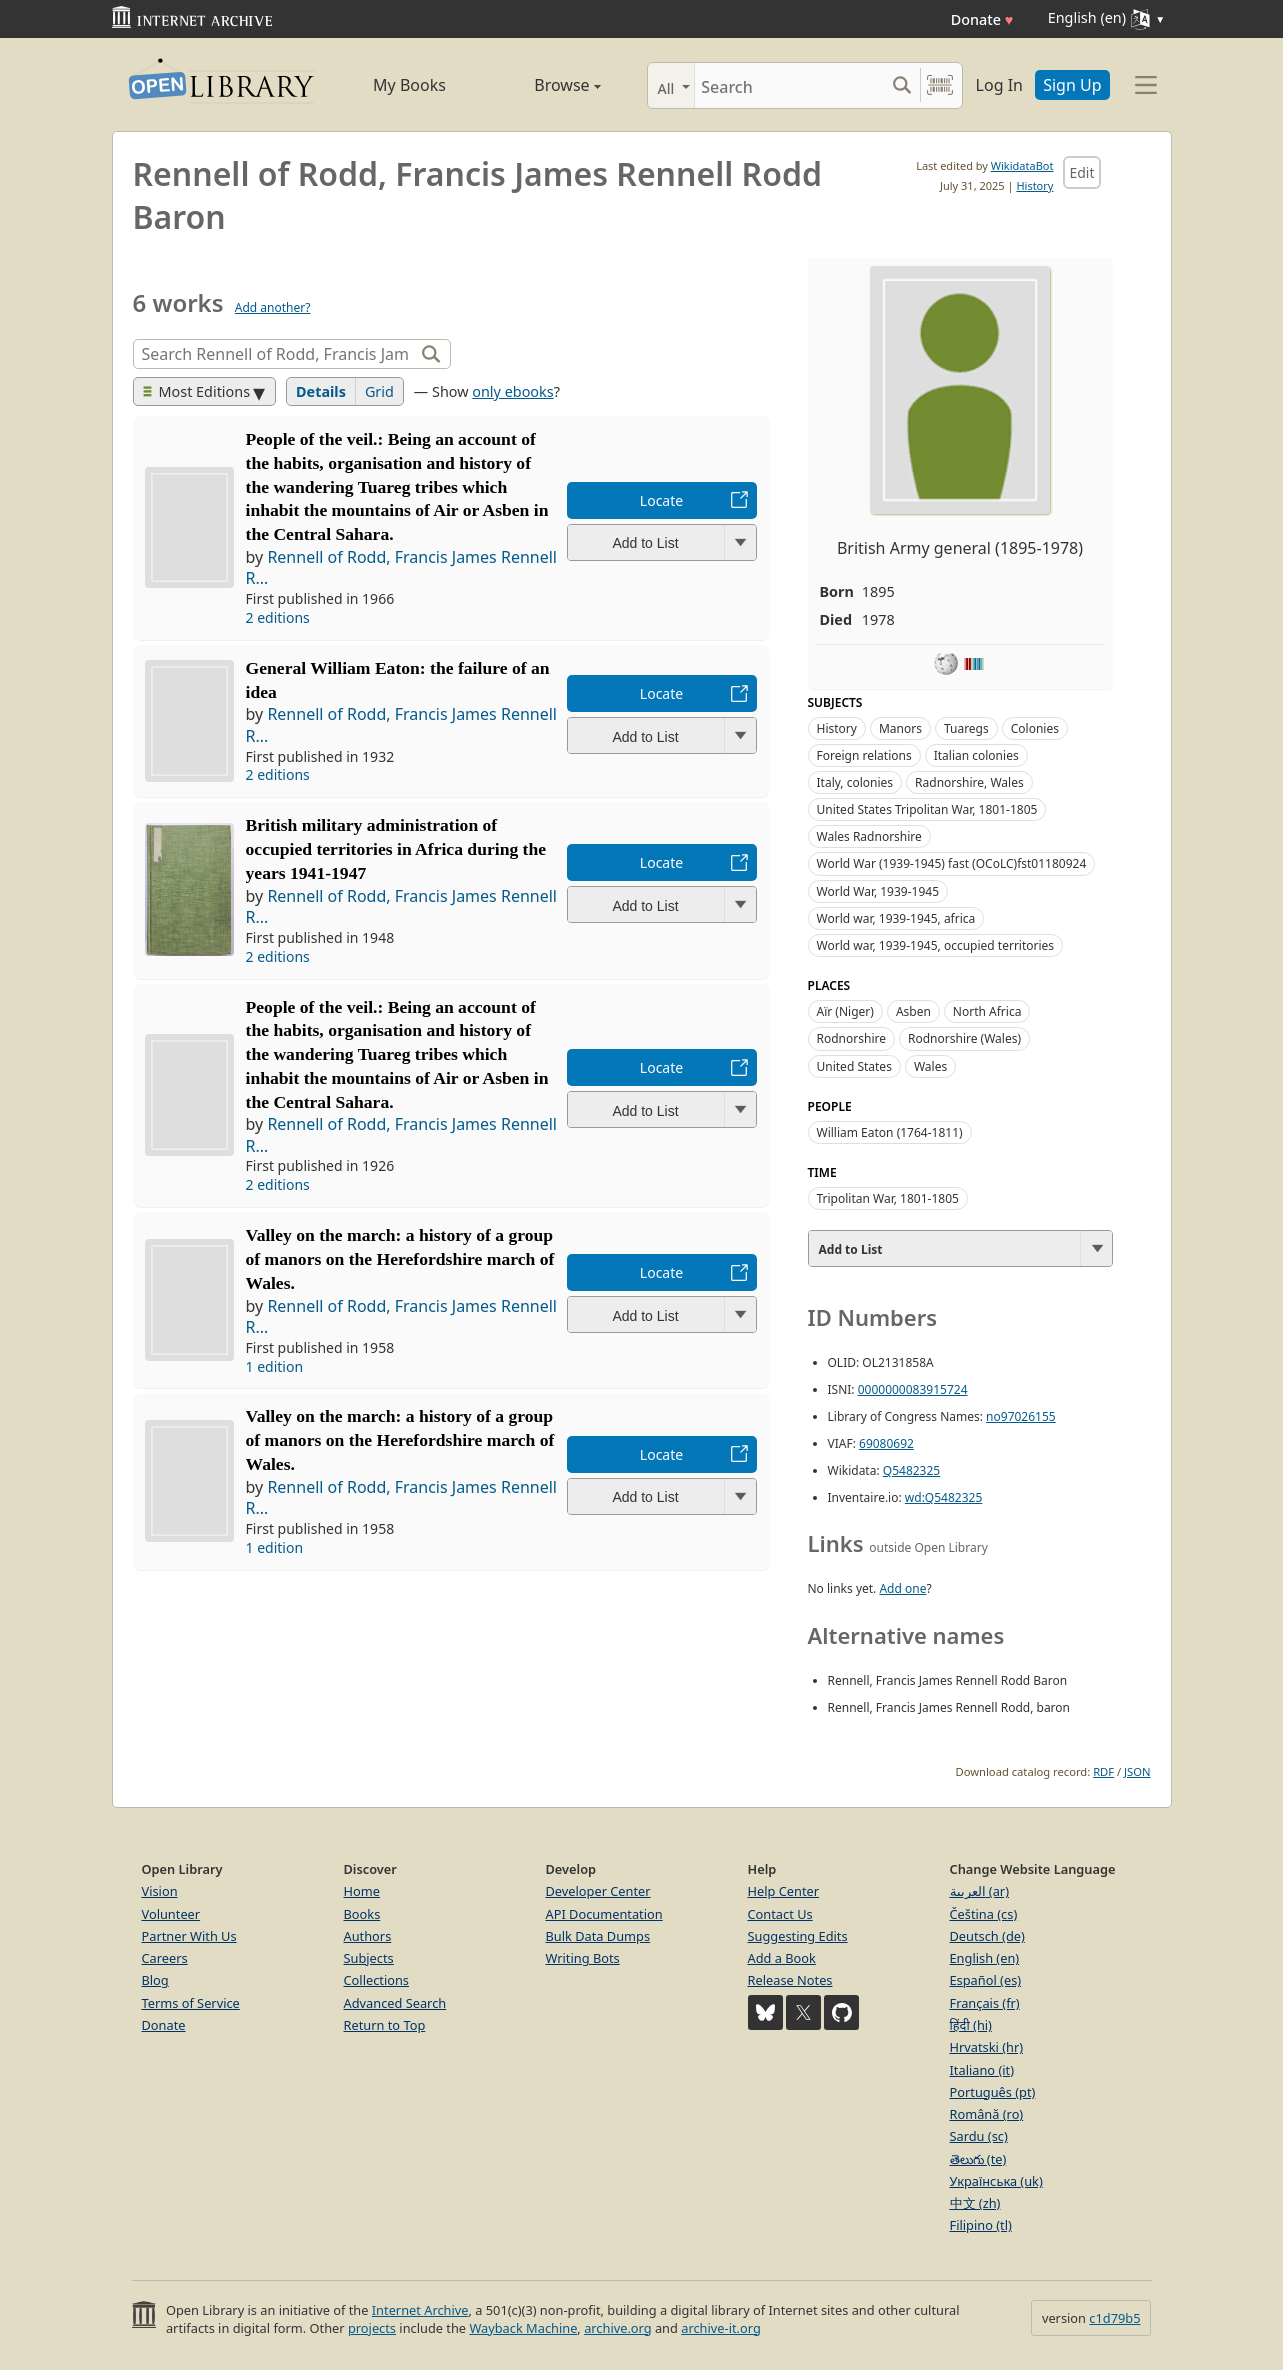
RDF (1103, 1771)
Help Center (784, 1891)
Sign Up (1072, 85)
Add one (902, 1588)
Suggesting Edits (798, 1936)
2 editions (278, 617)
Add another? (273, 307)
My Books (409, 85)
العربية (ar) (979, 1891)
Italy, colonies (855, 782)
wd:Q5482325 (943, 1497)
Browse (545, 85)
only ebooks (512, 391)
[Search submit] (902, 85)
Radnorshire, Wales (969, 782)
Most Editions (197, 391)
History (1034, 185)
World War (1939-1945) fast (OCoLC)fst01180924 (952, 863)
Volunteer (171, 1914)
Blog (155, 1980)
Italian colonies (976, 755)
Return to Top (385, 2025)
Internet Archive (420, 2310)
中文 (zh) (975, 2203)
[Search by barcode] (940, 85)
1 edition (275, 1366)
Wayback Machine (523, 2328)
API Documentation (604, 1914)
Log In (999, 85)
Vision (160, 1891)
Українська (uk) (996, 2181)
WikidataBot (1022, 165)
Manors (900, 728)
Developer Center (598, 1891)
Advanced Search (395, 2003)
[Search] (789, 85)
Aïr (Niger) (845, 1011)
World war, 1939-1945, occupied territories (936, 945)
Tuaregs (966, 728)
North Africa (987, 1011)
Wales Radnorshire (869, 836)
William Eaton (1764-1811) (890, 1132)
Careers (165, 1958)
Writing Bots (583, 1958)
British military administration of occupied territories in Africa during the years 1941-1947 (396, 849)
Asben (913, 1011)
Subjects (369, 1958)
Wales (930, 1066)
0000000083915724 (913, 1389)
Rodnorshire (851, 1038)
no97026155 (1021, 1416)
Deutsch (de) (987, 1936)
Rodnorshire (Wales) (964, 1038)
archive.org (617, 2328)
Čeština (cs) (984, 1914)
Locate (661, 500)
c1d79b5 (1114, 2318)
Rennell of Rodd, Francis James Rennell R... (401, 568)
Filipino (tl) (981, 2225)
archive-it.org (721, 2328)
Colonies (1035, 728)
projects (372, 2328)
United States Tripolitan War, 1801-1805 (927, 809)
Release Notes (790, 1980)
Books (362, 1914)
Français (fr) (985, 2003)
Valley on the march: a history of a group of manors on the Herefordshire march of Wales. (400, 1259)
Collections (377, 1980)
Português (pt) (993, 2092)
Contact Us (780, 1914)
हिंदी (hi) (971, 2025)
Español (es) (986, 1980)
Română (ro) (987, 2114)
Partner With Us (189, 1936)
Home (362, 1891)
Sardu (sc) (979, 2136)
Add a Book (782, 1958)
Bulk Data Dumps (598, 1936)
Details (321, 391)
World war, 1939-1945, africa (896, 918)
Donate (982, 19)
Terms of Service (191, 2003)
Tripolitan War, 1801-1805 (888, 1198)
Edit (1081, 172)
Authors (368, 1936)
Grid (379, 391)
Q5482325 (911, 1470)
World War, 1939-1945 (878, 891)
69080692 (886, 1443)
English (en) (985, 1958)
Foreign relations (864, 755)
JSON (1137, 1771)
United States (854, 1066)
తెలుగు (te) (978, 2159)
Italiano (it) (982, 2070)
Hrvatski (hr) (987, 2047)
